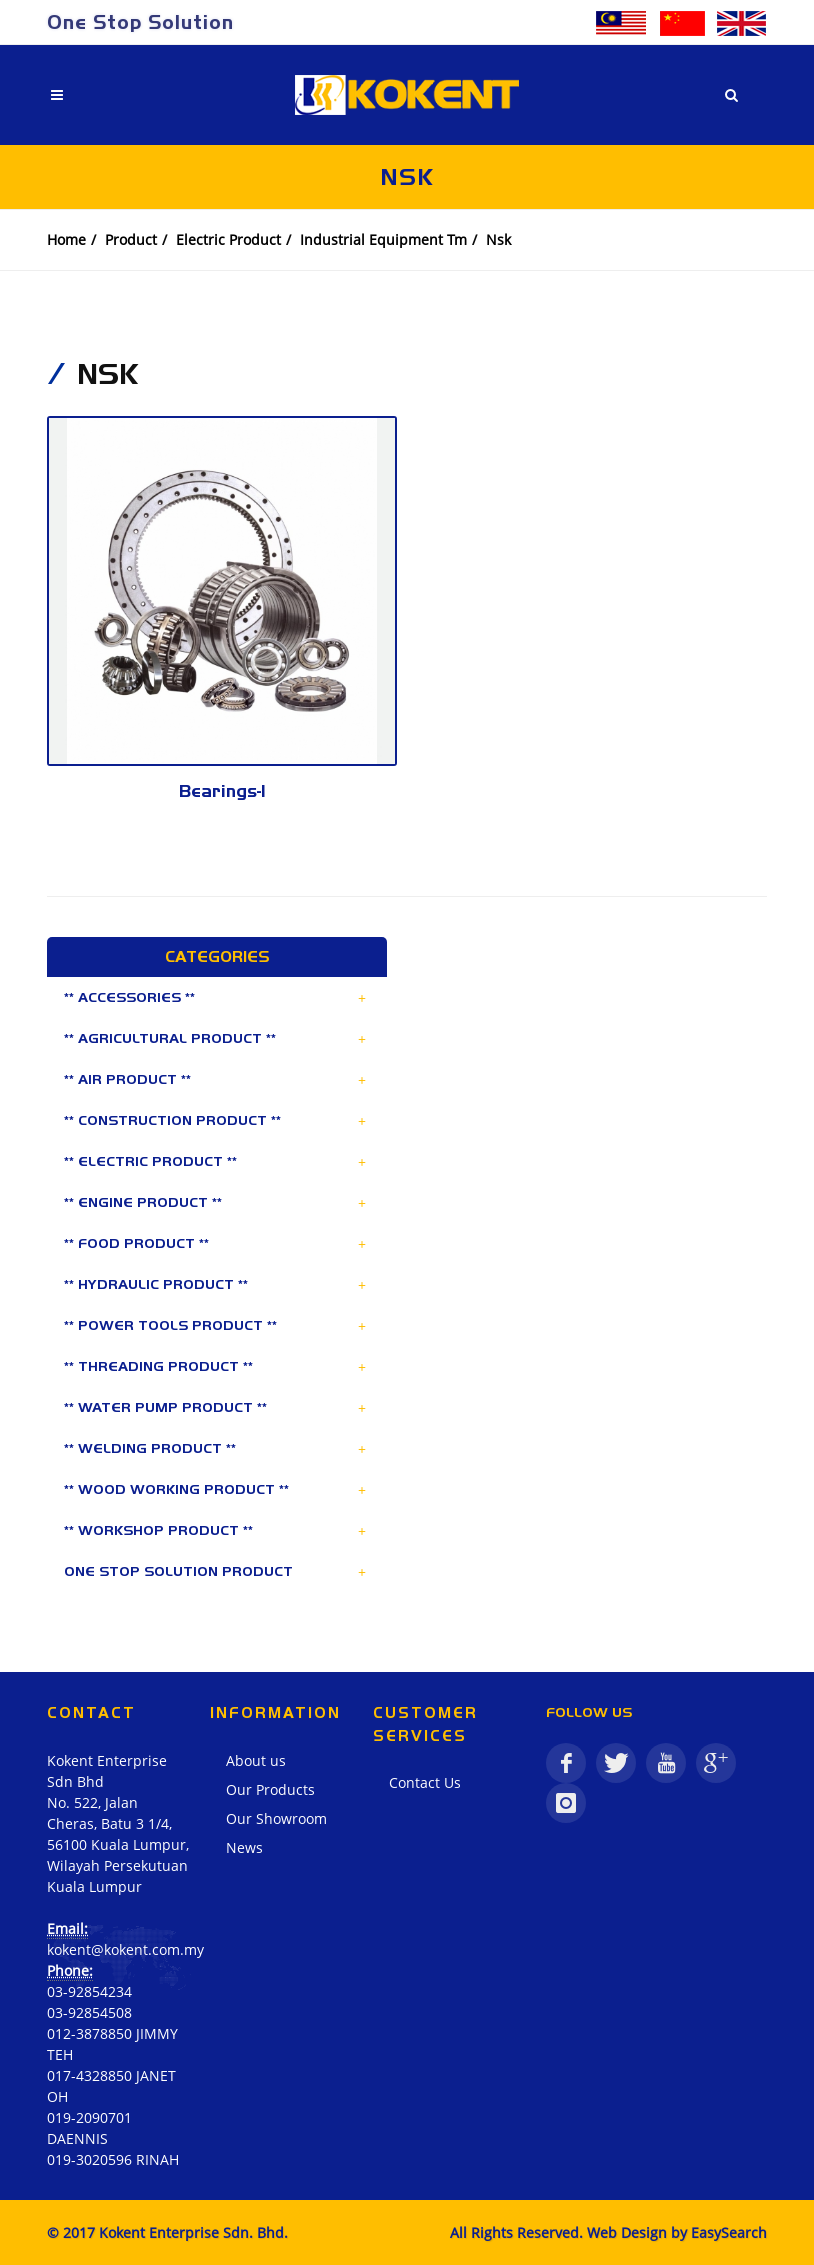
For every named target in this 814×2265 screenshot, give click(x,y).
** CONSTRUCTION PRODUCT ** (172, 1120)
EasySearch (729, 2232)
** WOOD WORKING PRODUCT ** (176, 1489)
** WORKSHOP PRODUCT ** (158, 1530)
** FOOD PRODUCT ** (136, 1243)
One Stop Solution (140, 22)
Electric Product (228, 239)
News (244, 1847)
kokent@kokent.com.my (125, 1949)
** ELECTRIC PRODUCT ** (150, 1161)
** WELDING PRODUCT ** (150, 1448)
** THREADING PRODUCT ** (158, 1366)
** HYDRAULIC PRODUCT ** (156, 1284)
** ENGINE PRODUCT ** (143, 1202)
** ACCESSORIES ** (129, 997)
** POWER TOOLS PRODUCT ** (170, 1325)
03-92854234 (89, 1991)
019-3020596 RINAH (113, 2159)
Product (131, 239)
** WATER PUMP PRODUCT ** (165, 1407)
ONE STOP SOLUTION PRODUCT (178, 1571)
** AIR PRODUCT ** (127, 1079)
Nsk (498, 239)
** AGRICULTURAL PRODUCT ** (170, 1038)
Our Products (270, 1789)
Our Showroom (276, 1818)
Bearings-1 (222, 791)
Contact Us (425, 1782)
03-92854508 (89, 2012)
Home (66, 239)
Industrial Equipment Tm (383, 239)
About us (256, 1760)
